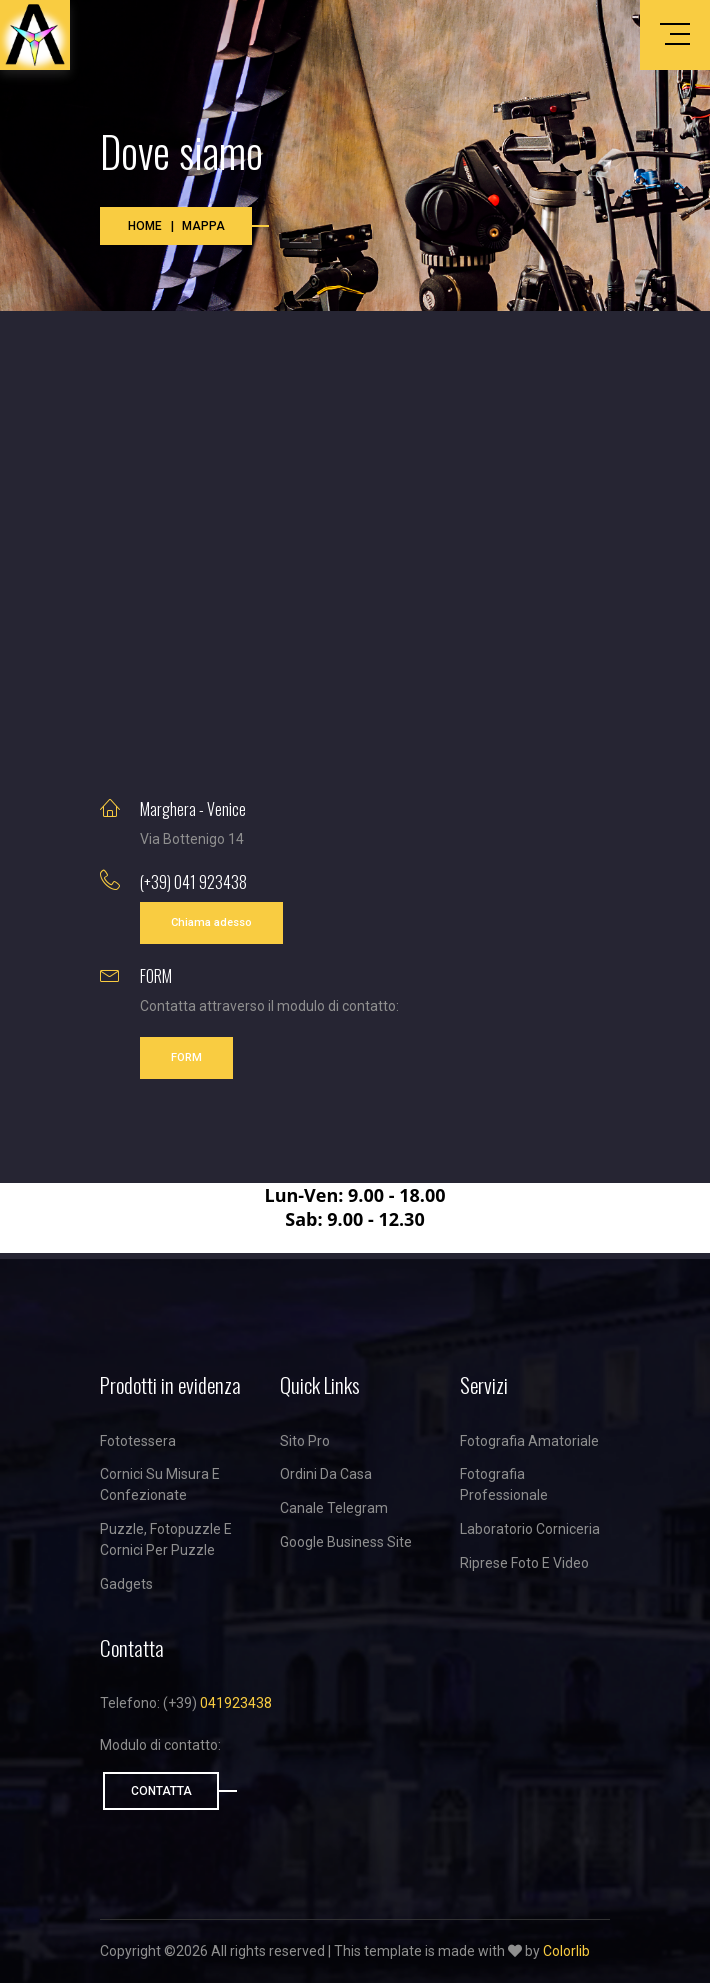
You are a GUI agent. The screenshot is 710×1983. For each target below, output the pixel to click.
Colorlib (566, 1951)
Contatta (161, 1791)
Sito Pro (305, 1441)
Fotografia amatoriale (529, 1441)
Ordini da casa (326, 1474)
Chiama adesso (211, 922)
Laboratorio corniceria (530, 1529)
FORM (186, 1057)
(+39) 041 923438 (193, 882)
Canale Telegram (334, 1508)
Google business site (346, 1542)
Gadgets (126, 1584)
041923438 (236, 1703)
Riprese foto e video (524, 1563)
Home (145, 226)
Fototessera (138, 1441)
